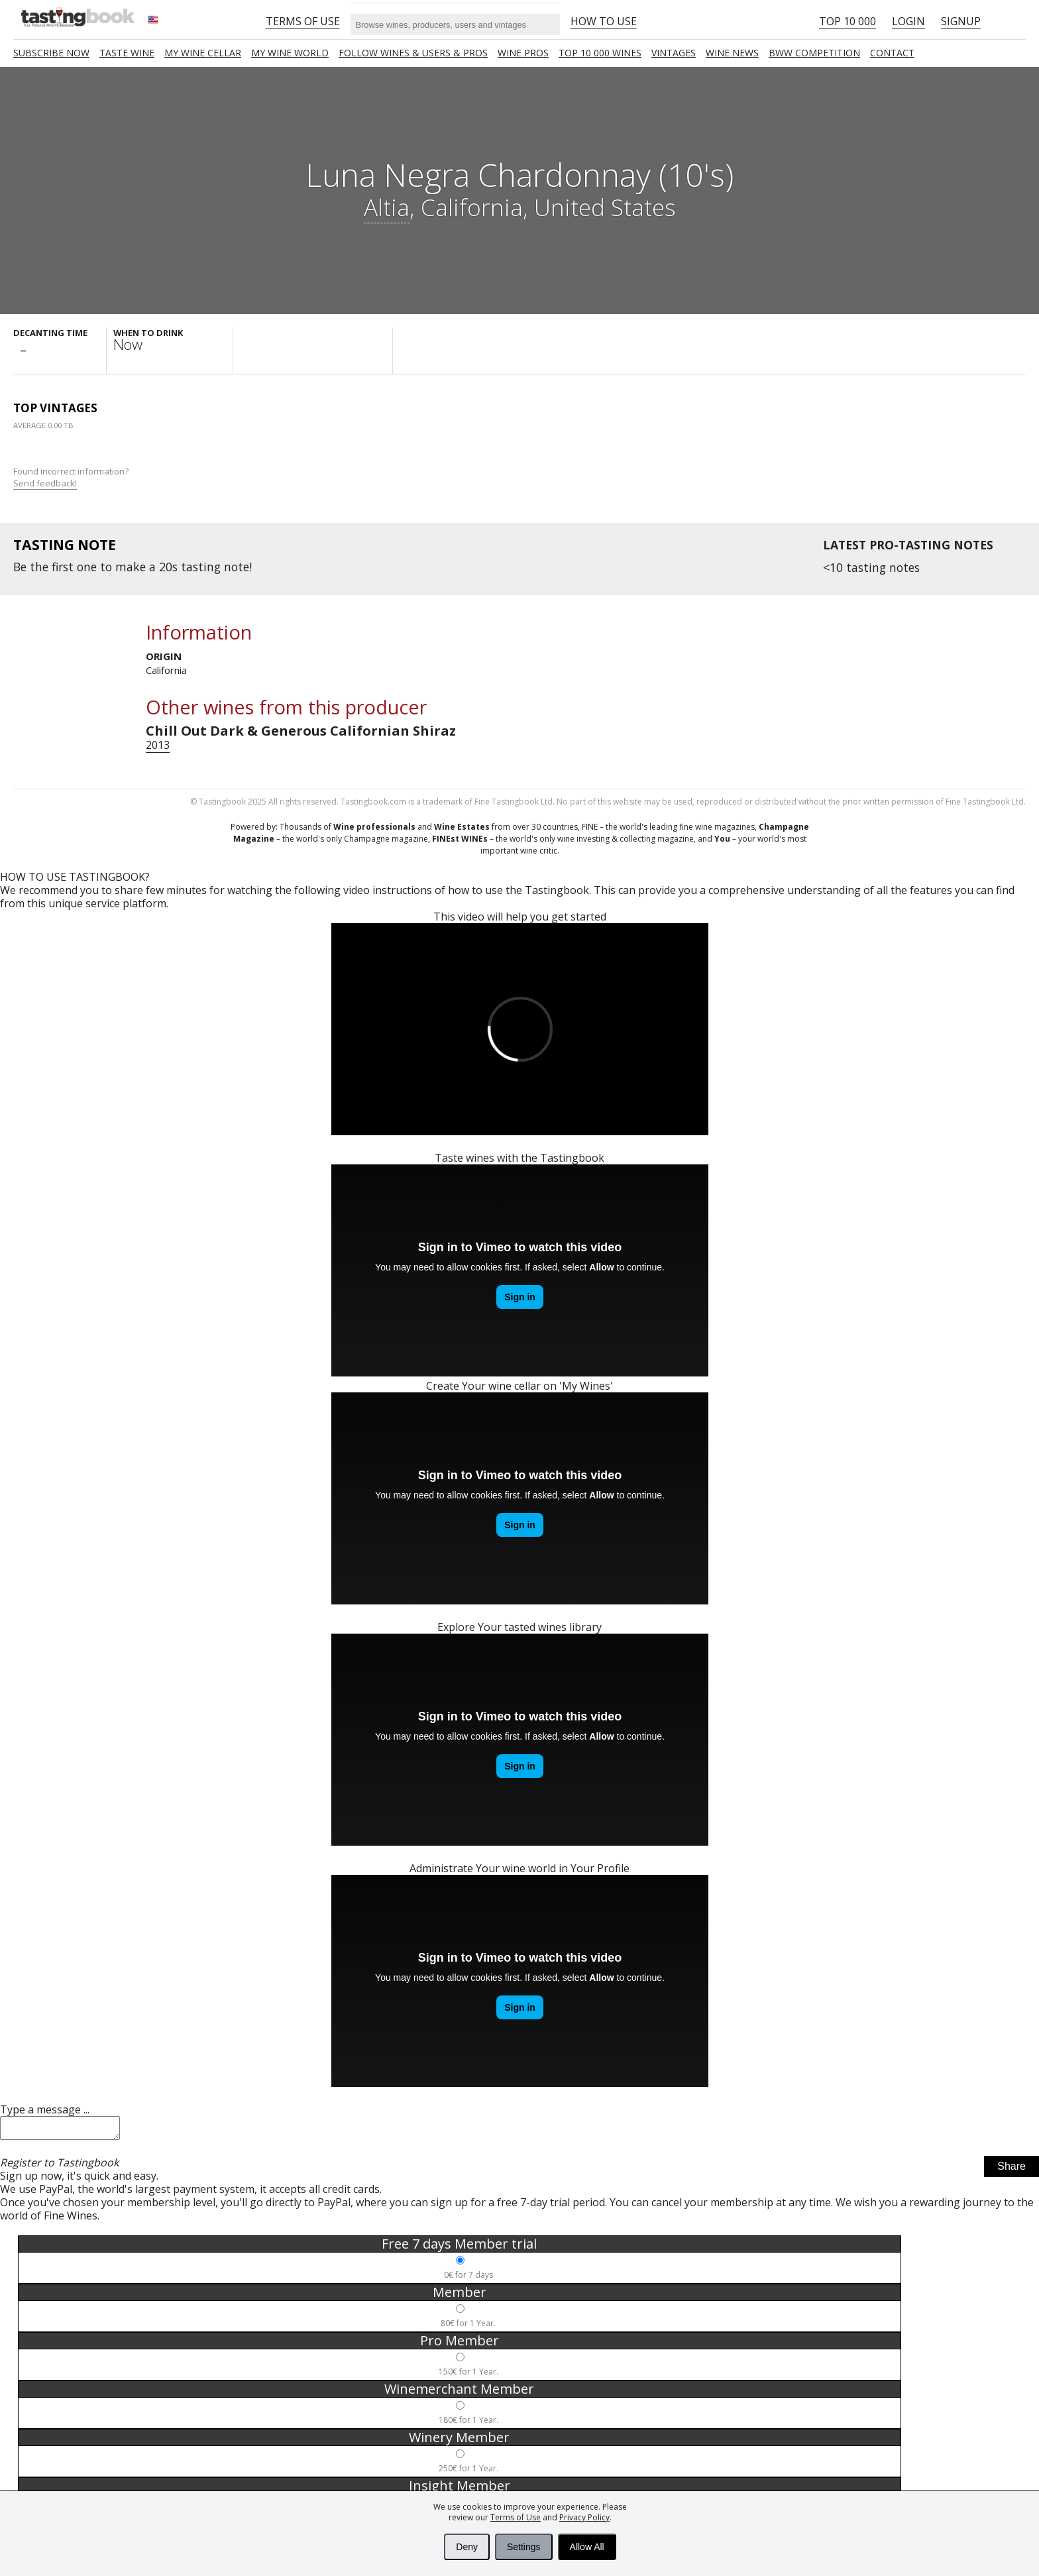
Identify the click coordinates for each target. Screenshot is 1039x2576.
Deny (467, 2547)
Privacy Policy (584, 2517)
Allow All (587, 2547)
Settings (524, 2547)
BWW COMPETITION (814, 52)
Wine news (732, 52)
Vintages (673, 52)
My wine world (290, 52)
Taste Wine (126, 52)
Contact (892, 52)
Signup (961, 21)
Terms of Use (515, 2517)
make (130, 567)
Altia (387, 207)
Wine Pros (523, 52)
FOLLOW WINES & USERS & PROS (413, 52)
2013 (158, 745)
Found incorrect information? (72, 477)
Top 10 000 (847, 21)
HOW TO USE (604, 21)
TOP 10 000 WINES (600, 52)
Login (908, 21)
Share (1011, 2170)
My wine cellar (202, 52)
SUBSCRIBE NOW (51, 52)
